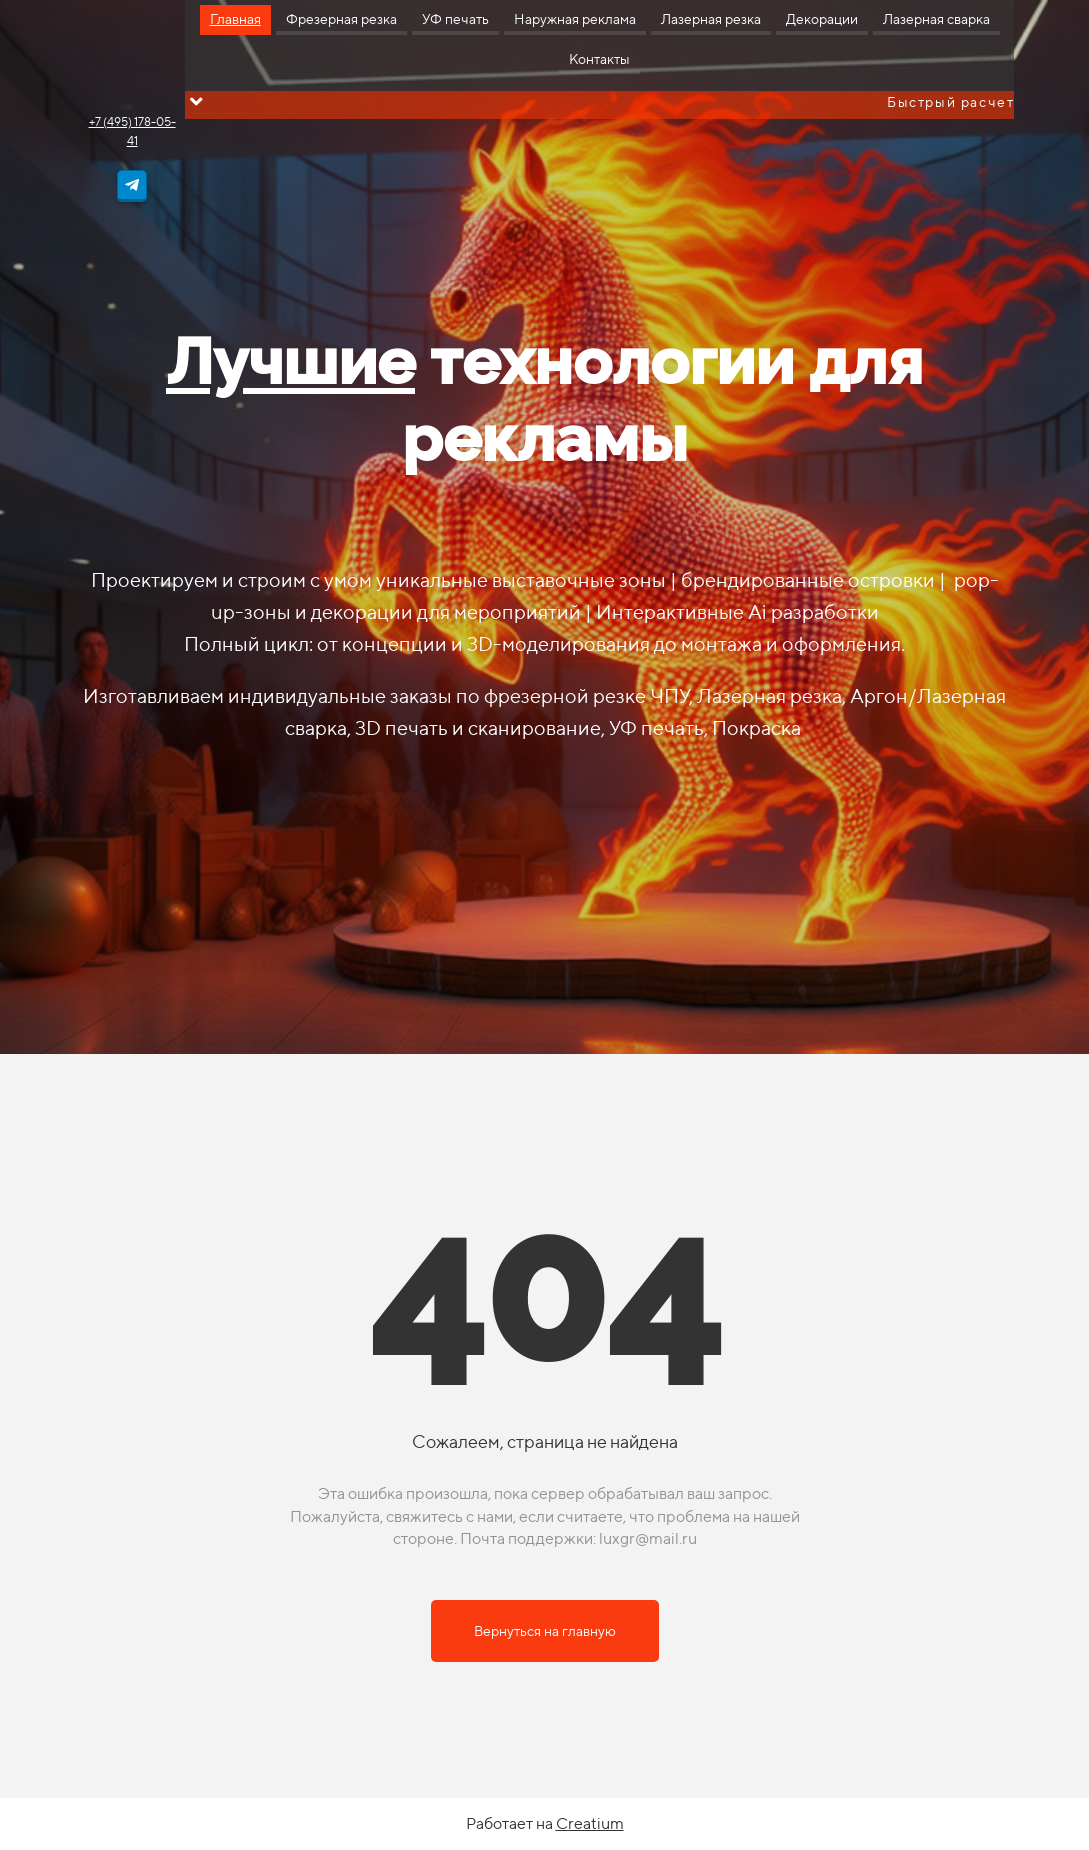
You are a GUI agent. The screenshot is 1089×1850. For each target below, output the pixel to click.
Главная (235, 19)
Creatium (590, 1823)
